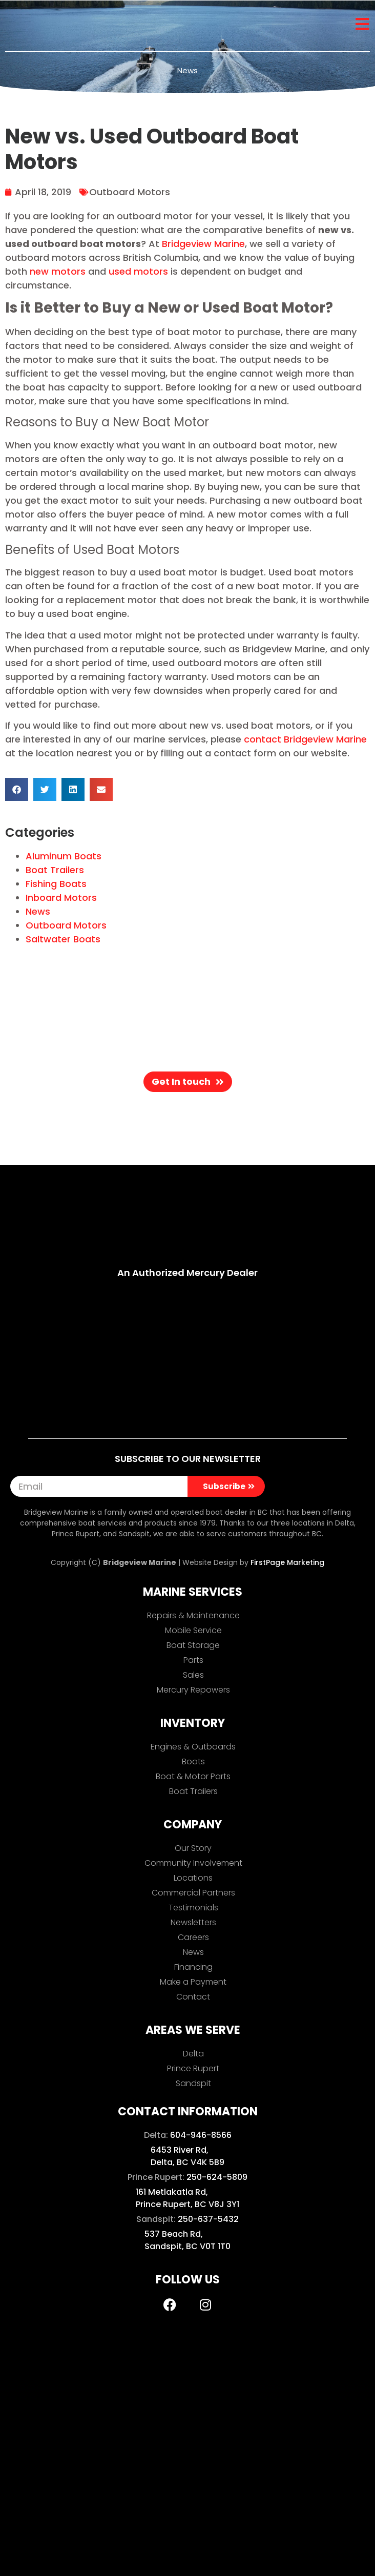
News (38, 911)
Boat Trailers (55, 869)
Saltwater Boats (63, 939)
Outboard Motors (129, 192)
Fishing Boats (56, 883)
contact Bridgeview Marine (305, 739)
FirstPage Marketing (287, 1562)
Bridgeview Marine (203, 243)
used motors (138, 271)
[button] (16, 789)
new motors (58, 271)
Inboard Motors (61, 897)
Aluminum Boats (63, 856)
